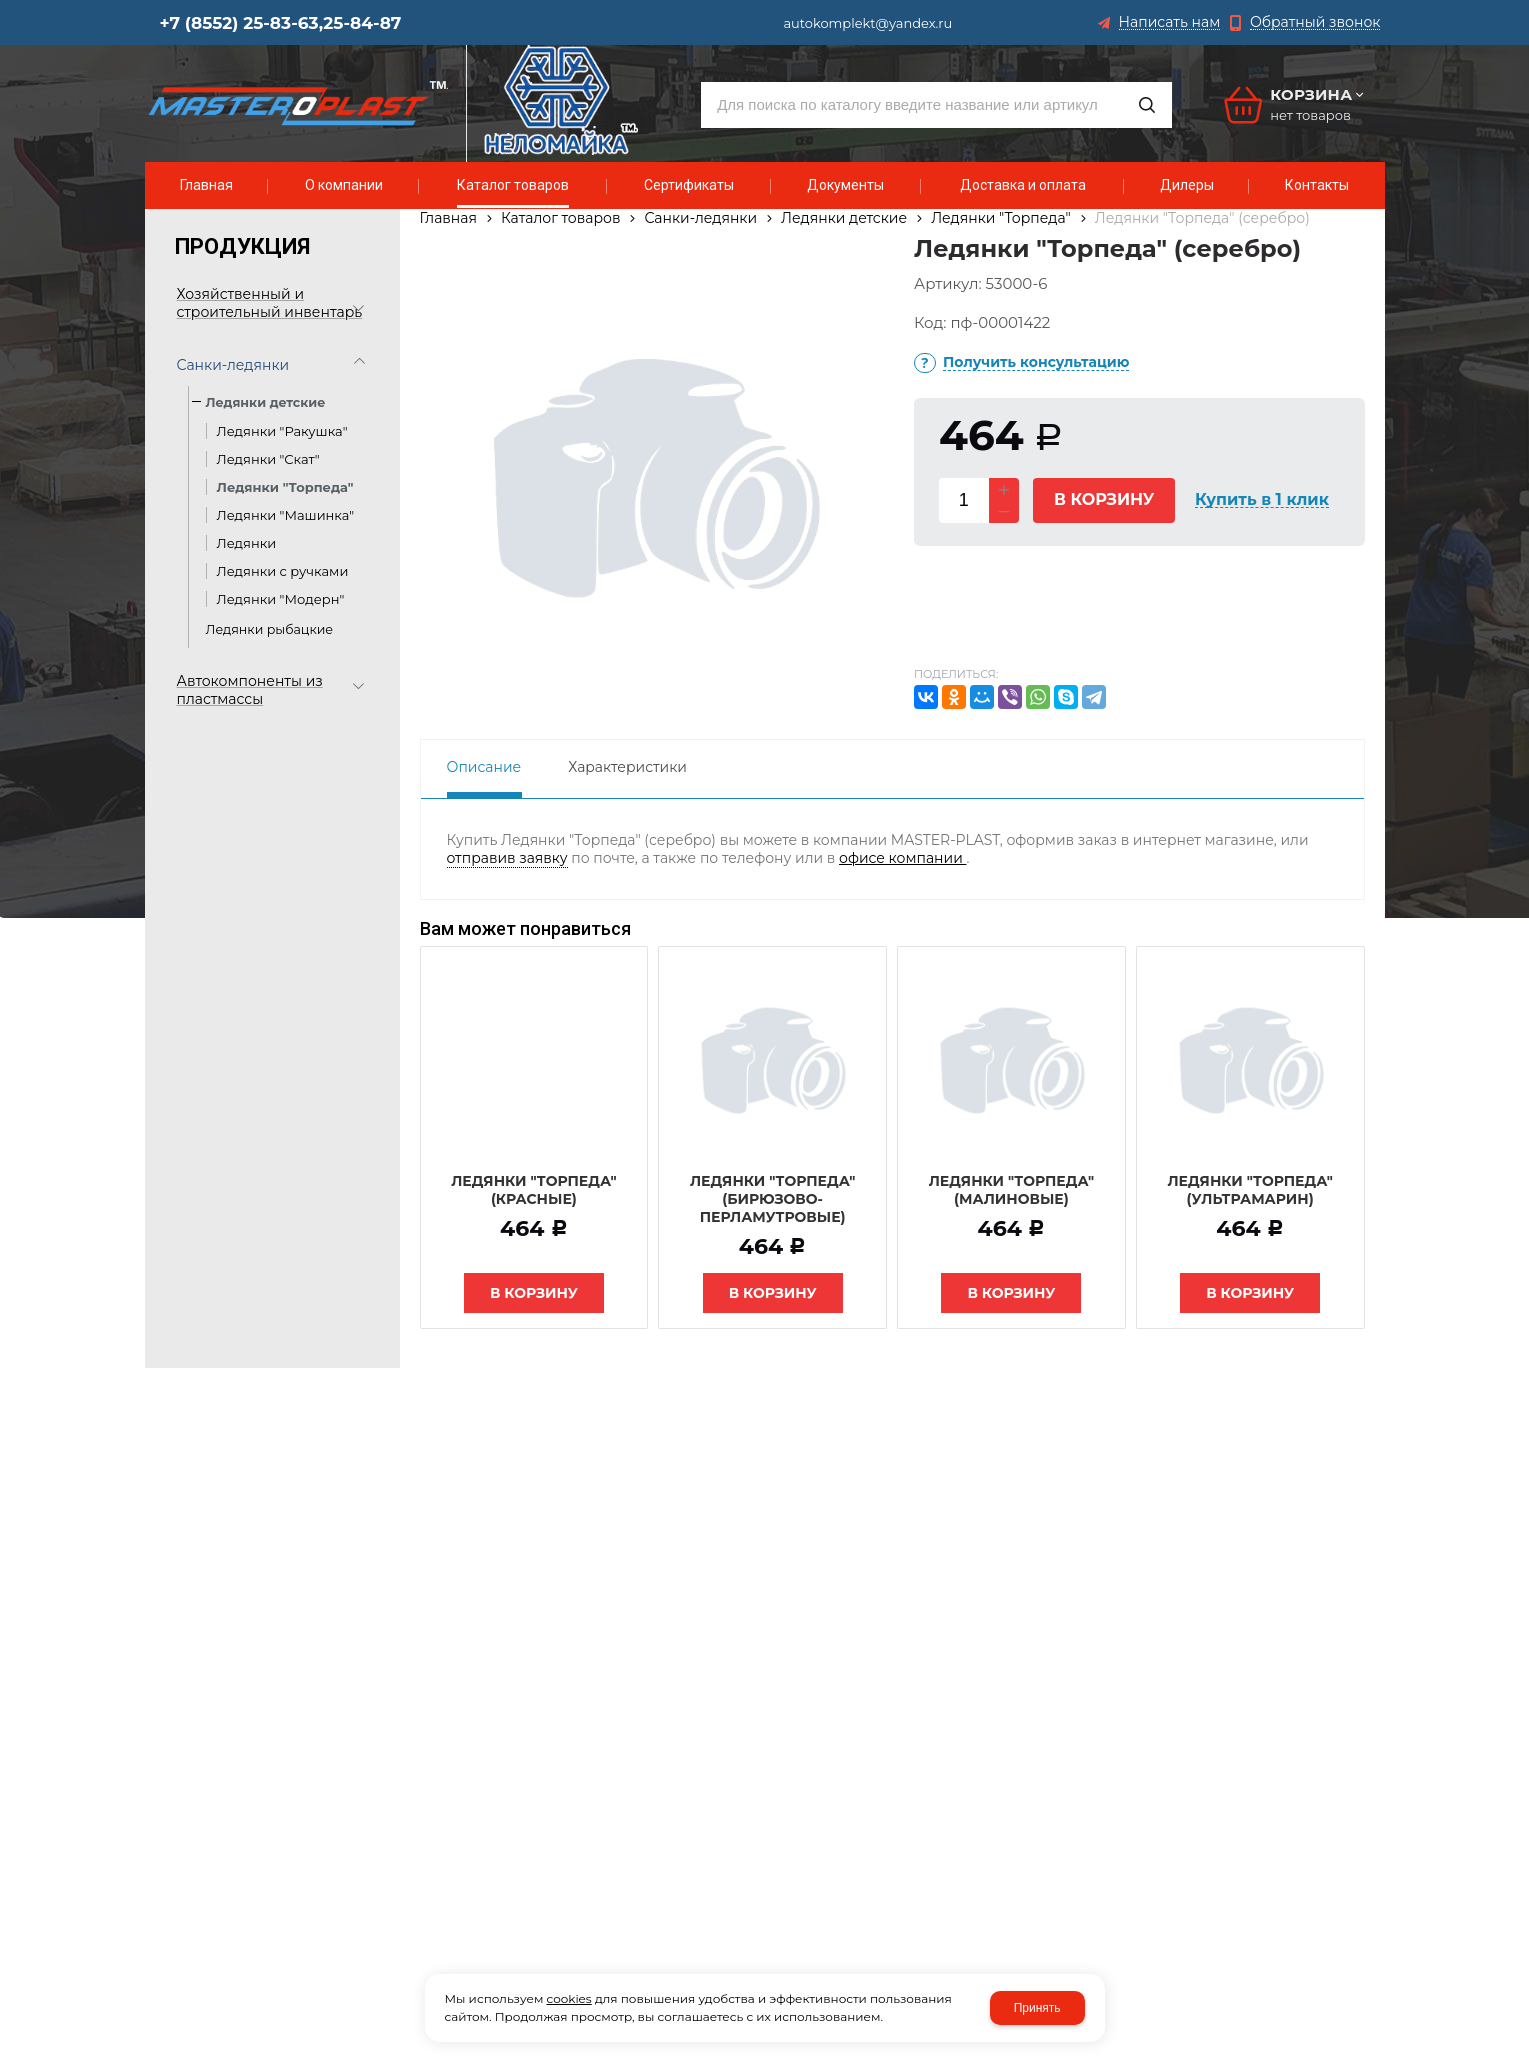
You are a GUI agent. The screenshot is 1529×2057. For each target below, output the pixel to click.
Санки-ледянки (700, 218)
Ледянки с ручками (283, 571)
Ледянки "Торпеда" (285, 487)
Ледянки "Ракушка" (282, 431)
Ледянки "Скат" (268, 459)
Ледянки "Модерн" (281, 599)
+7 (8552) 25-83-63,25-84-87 (281, 23)
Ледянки (248, 543)
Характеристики (627, 767)
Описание (484, 767)
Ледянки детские (844, 218)
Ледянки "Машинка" (286, 515)
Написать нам (1170, 22)
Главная (448, 218)
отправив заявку (507, 858)
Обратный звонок (1315, 22)
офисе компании (902, 858)
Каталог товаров (561, 218)
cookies (569, 1998)
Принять (1037, 2008)
